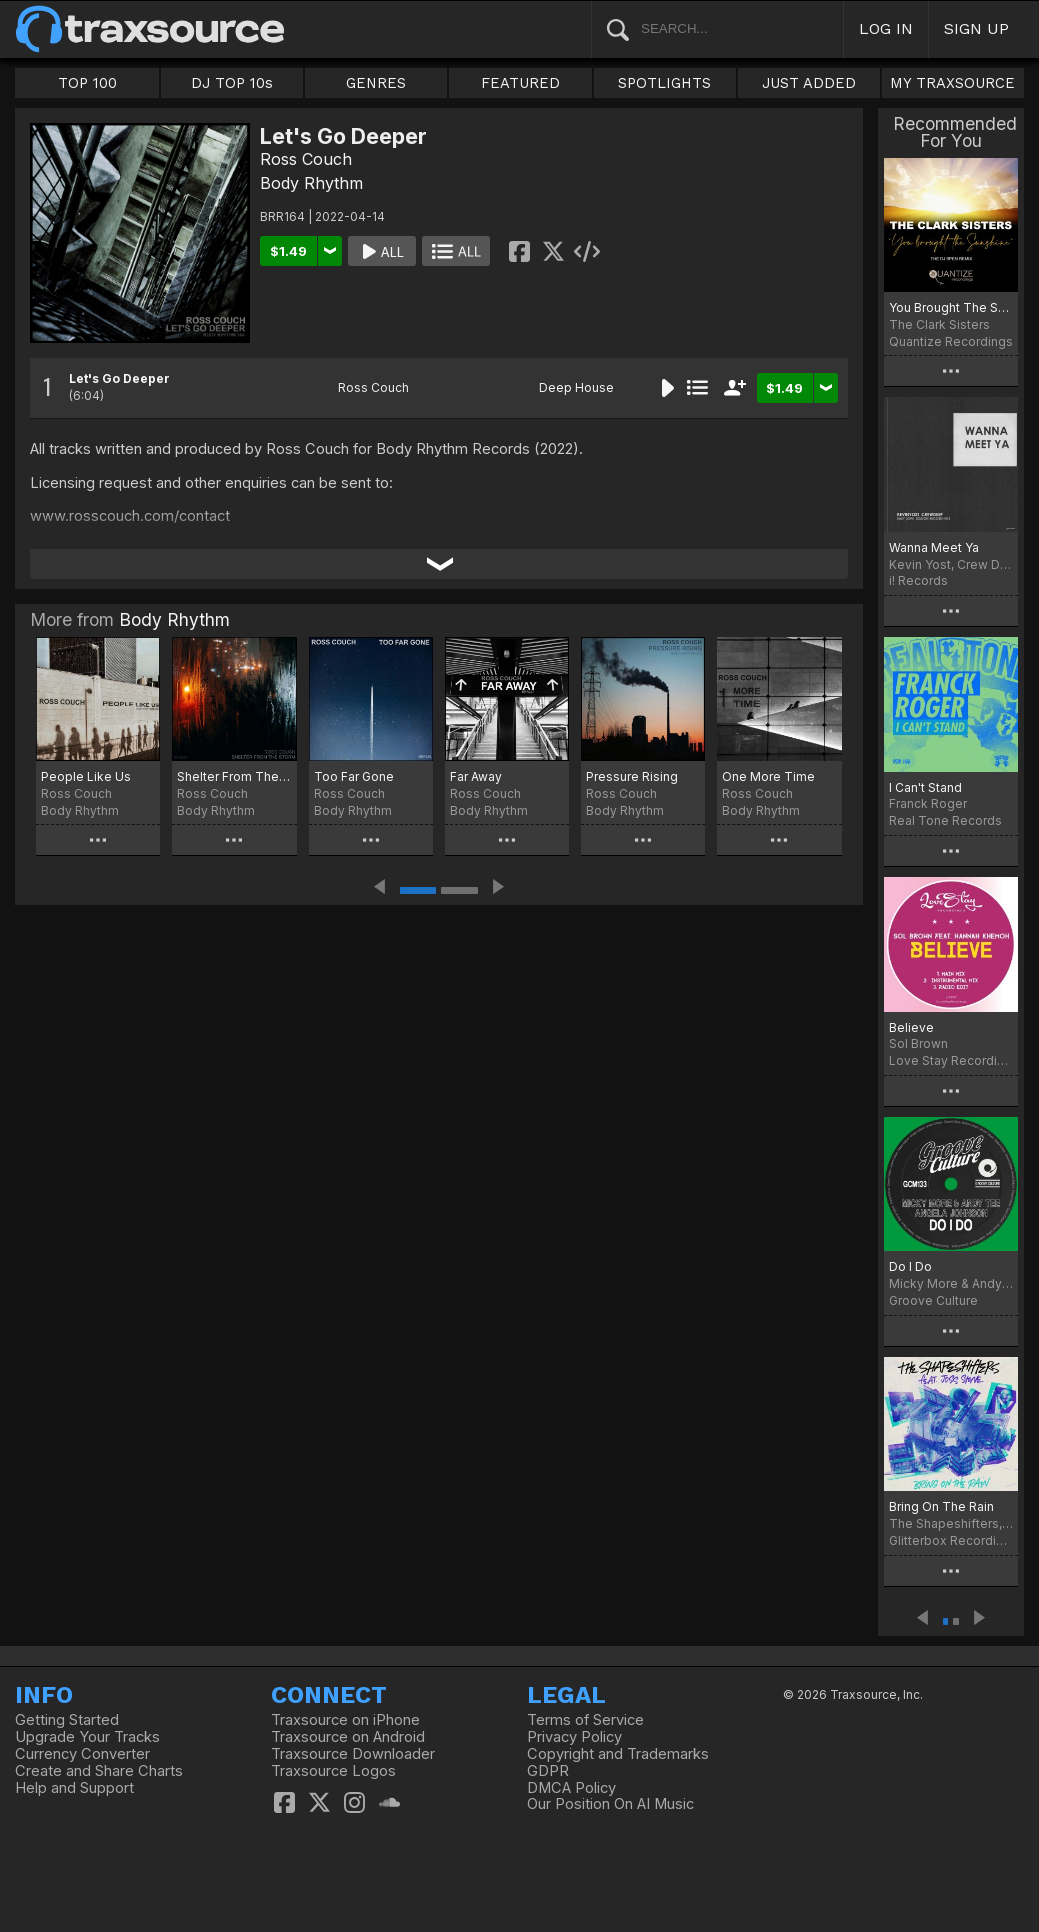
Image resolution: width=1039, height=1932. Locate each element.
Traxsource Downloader (353, 1754)
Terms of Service (585, 1720)
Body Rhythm (311, 183)
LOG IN (886, 28)
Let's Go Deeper (119, 378)
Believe (911, 1027)
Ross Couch (306, 159)
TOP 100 (87, 83)
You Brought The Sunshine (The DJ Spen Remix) (951, 307)
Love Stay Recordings (951, 1060)
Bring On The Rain (941, 1506)
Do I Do (910, 1266)
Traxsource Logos (333, 1771)
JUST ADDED (809, 83)
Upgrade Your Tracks (87, 1737)
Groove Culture (933, 1300)
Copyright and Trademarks (618, 1754)
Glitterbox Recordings (951, 1540)
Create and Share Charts (99, 1771)
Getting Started (67, 1720)
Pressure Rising (632, 776)
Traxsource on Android (348, 1737)
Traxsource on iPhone (345, 1720)
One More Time (768, 776)
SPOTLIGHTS (664, 83)
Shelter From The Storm (234, 776)
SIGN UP (976, 28)
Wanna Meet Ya (934, 547)
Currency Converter (82, 1754)
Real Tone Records (945, 820)
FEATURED (520, 83)
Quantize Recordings (951, 341)
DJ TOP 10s (232, 83)
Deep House (576, 387)
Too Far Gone (354, 776)
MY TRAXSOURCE (952, 83)
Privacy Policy (574, 1737)
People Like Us (86, 776)
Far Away (476, 776)
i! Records (918, 580)
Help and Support (74, 1788)
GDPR (548, 1771)
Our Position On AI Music (610, 1804)
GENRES (376, 83)
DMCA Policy (571, 1788)
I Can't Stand (925, 787)
